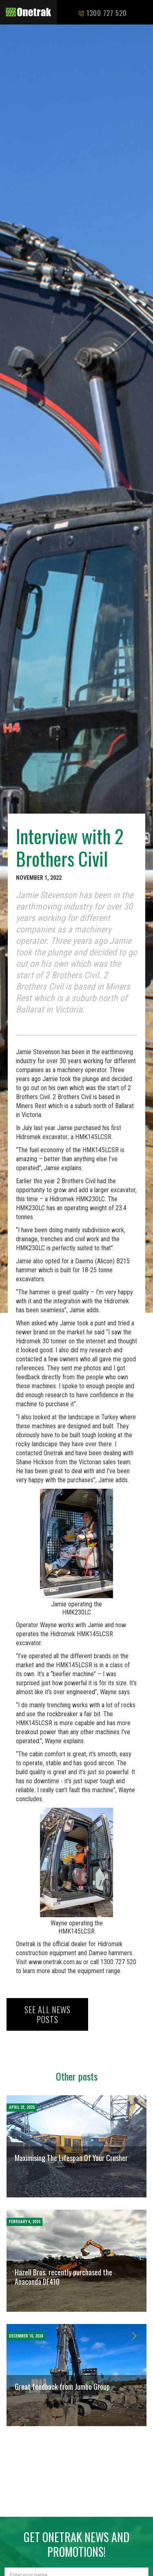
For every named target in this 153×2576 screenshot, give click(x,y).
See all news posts (47, 2014)
